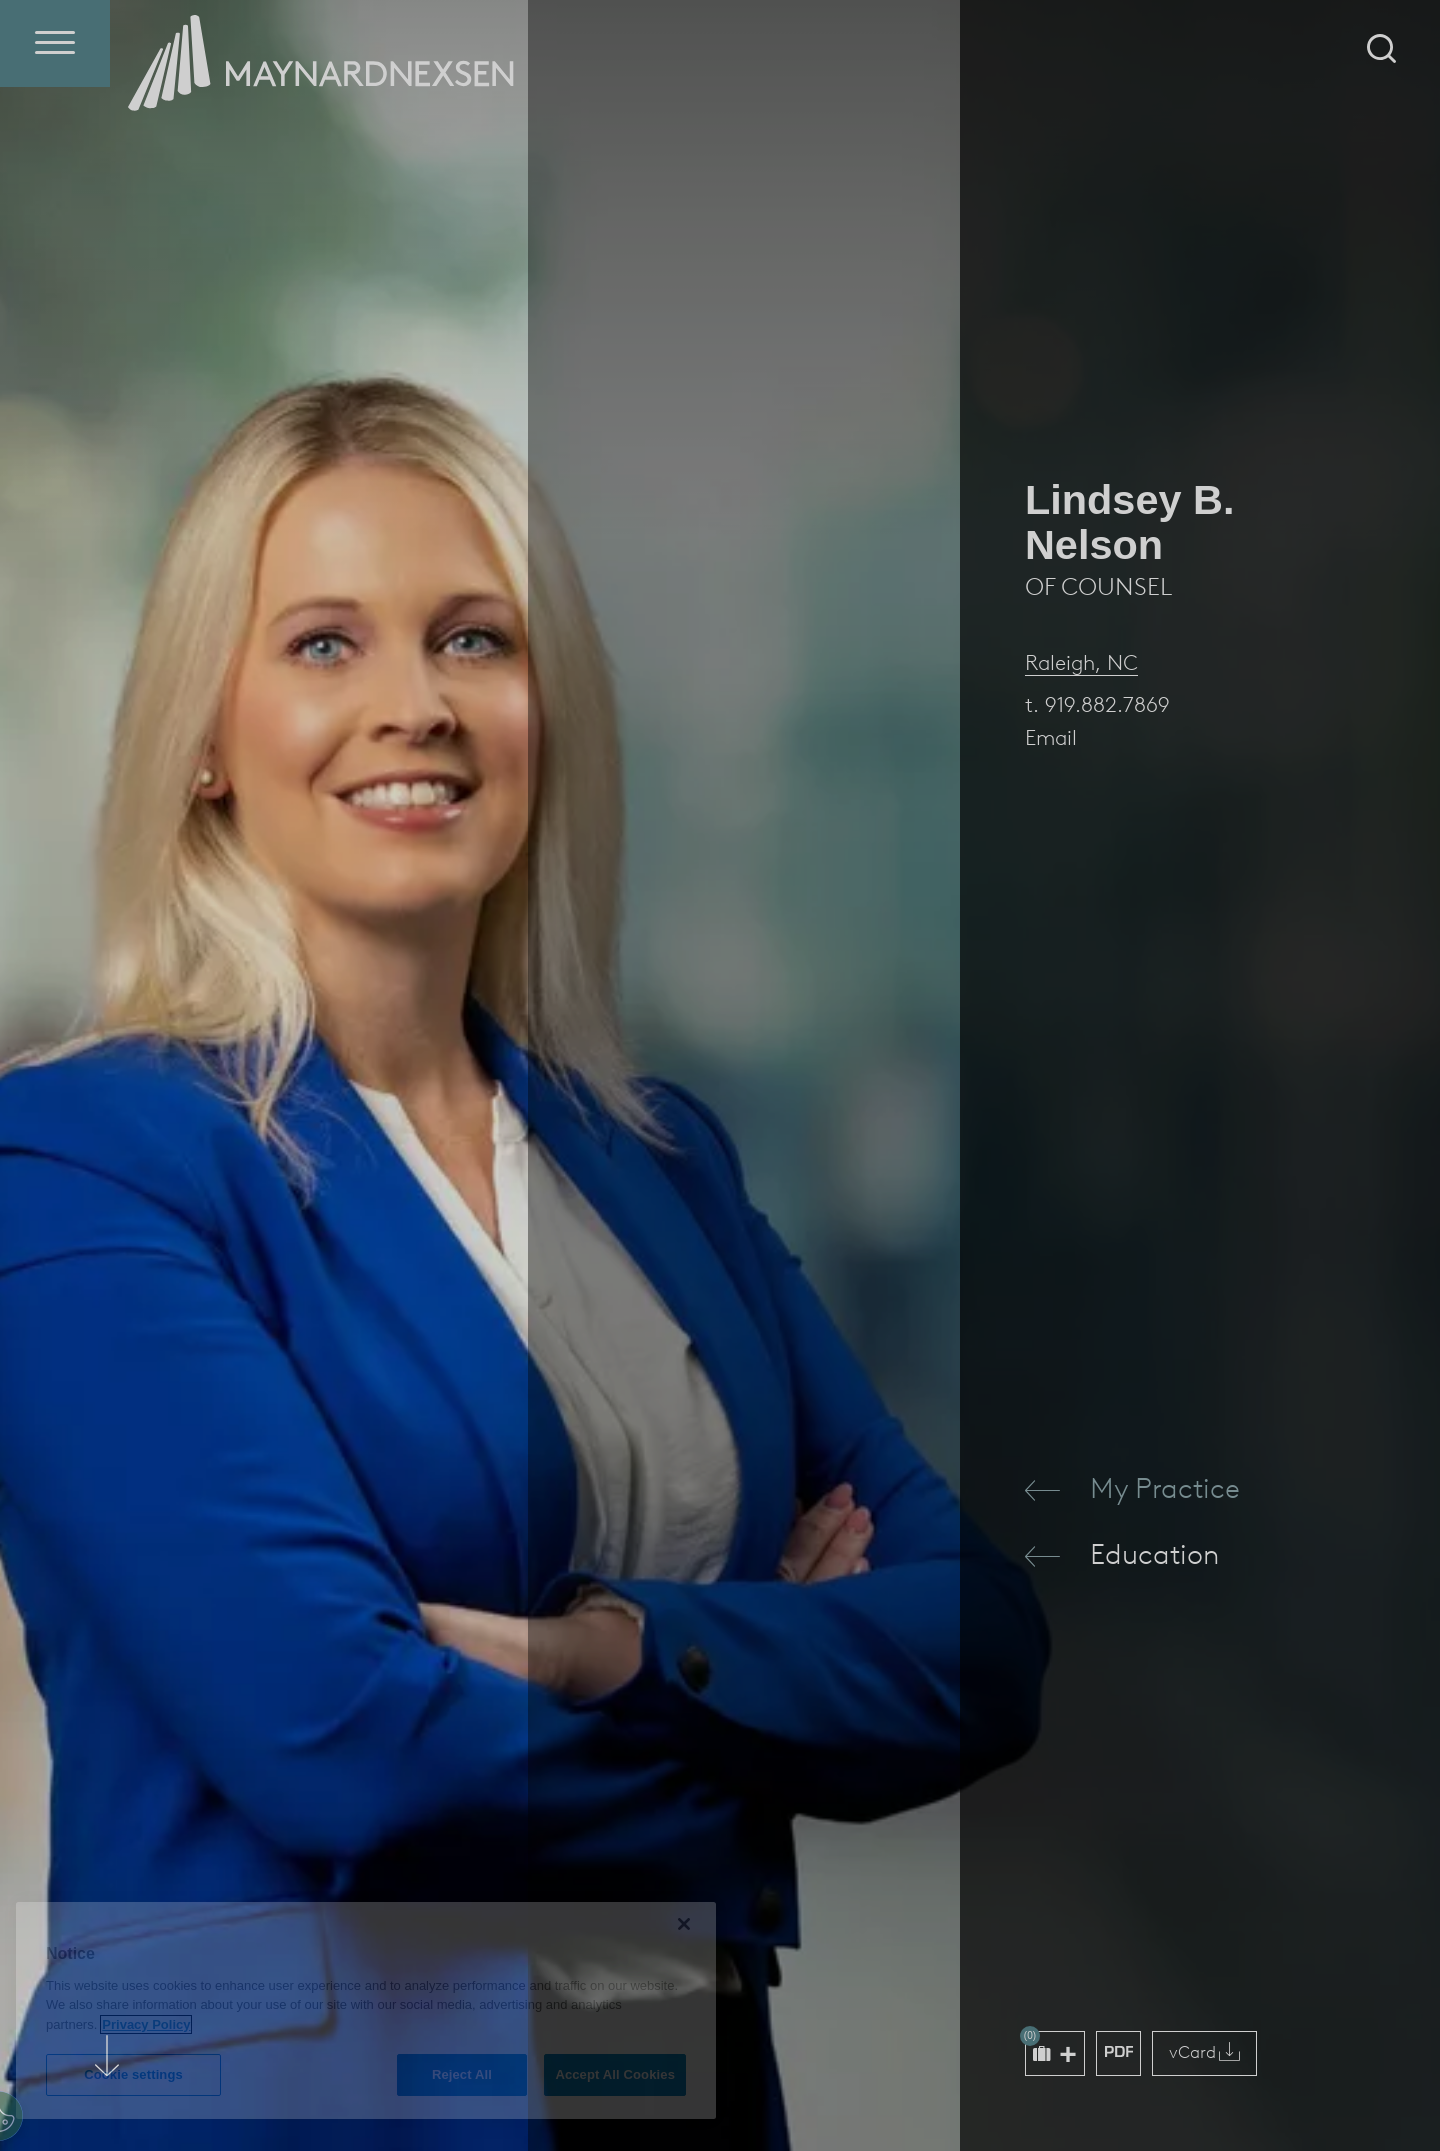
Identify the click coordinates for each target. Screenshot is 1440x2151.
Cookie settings (133, 2074)
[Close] (684, 1924)
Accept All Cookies (615, 2074)
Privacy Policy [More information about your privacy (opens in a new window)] (146, 2024)
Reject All (462, 2074)
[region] (366, 2010)
